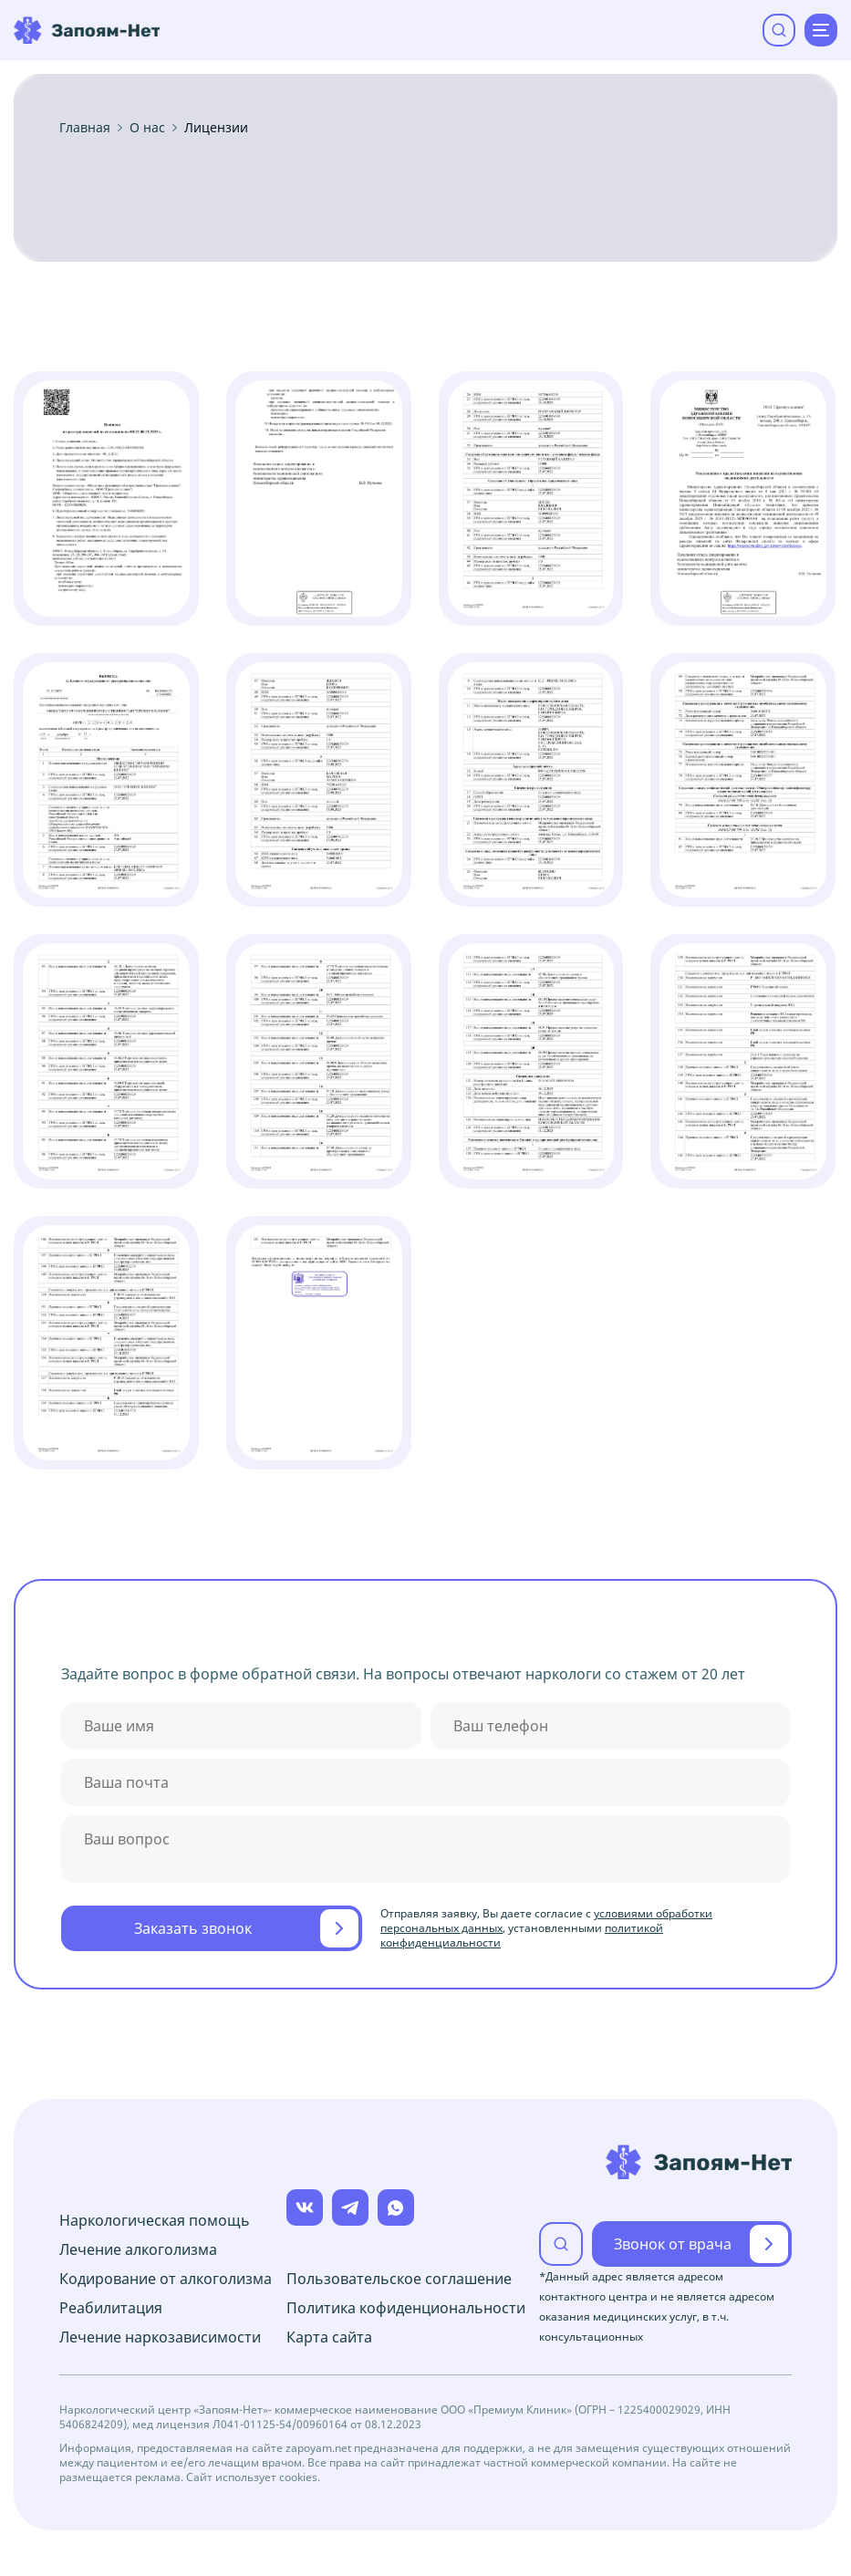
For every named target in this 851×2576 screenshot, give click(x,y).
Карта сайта (329, 2337)
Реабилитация (110, 2308)
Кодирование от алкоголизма (165, 2279)
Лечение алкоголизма (138, 2249)
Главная (84, 127)
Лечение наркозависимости (160, 2337)
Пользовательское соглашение (399, 2279)
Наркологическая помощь (154, 2220)
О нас (147, 127)
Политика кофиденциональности (405, 2308)
